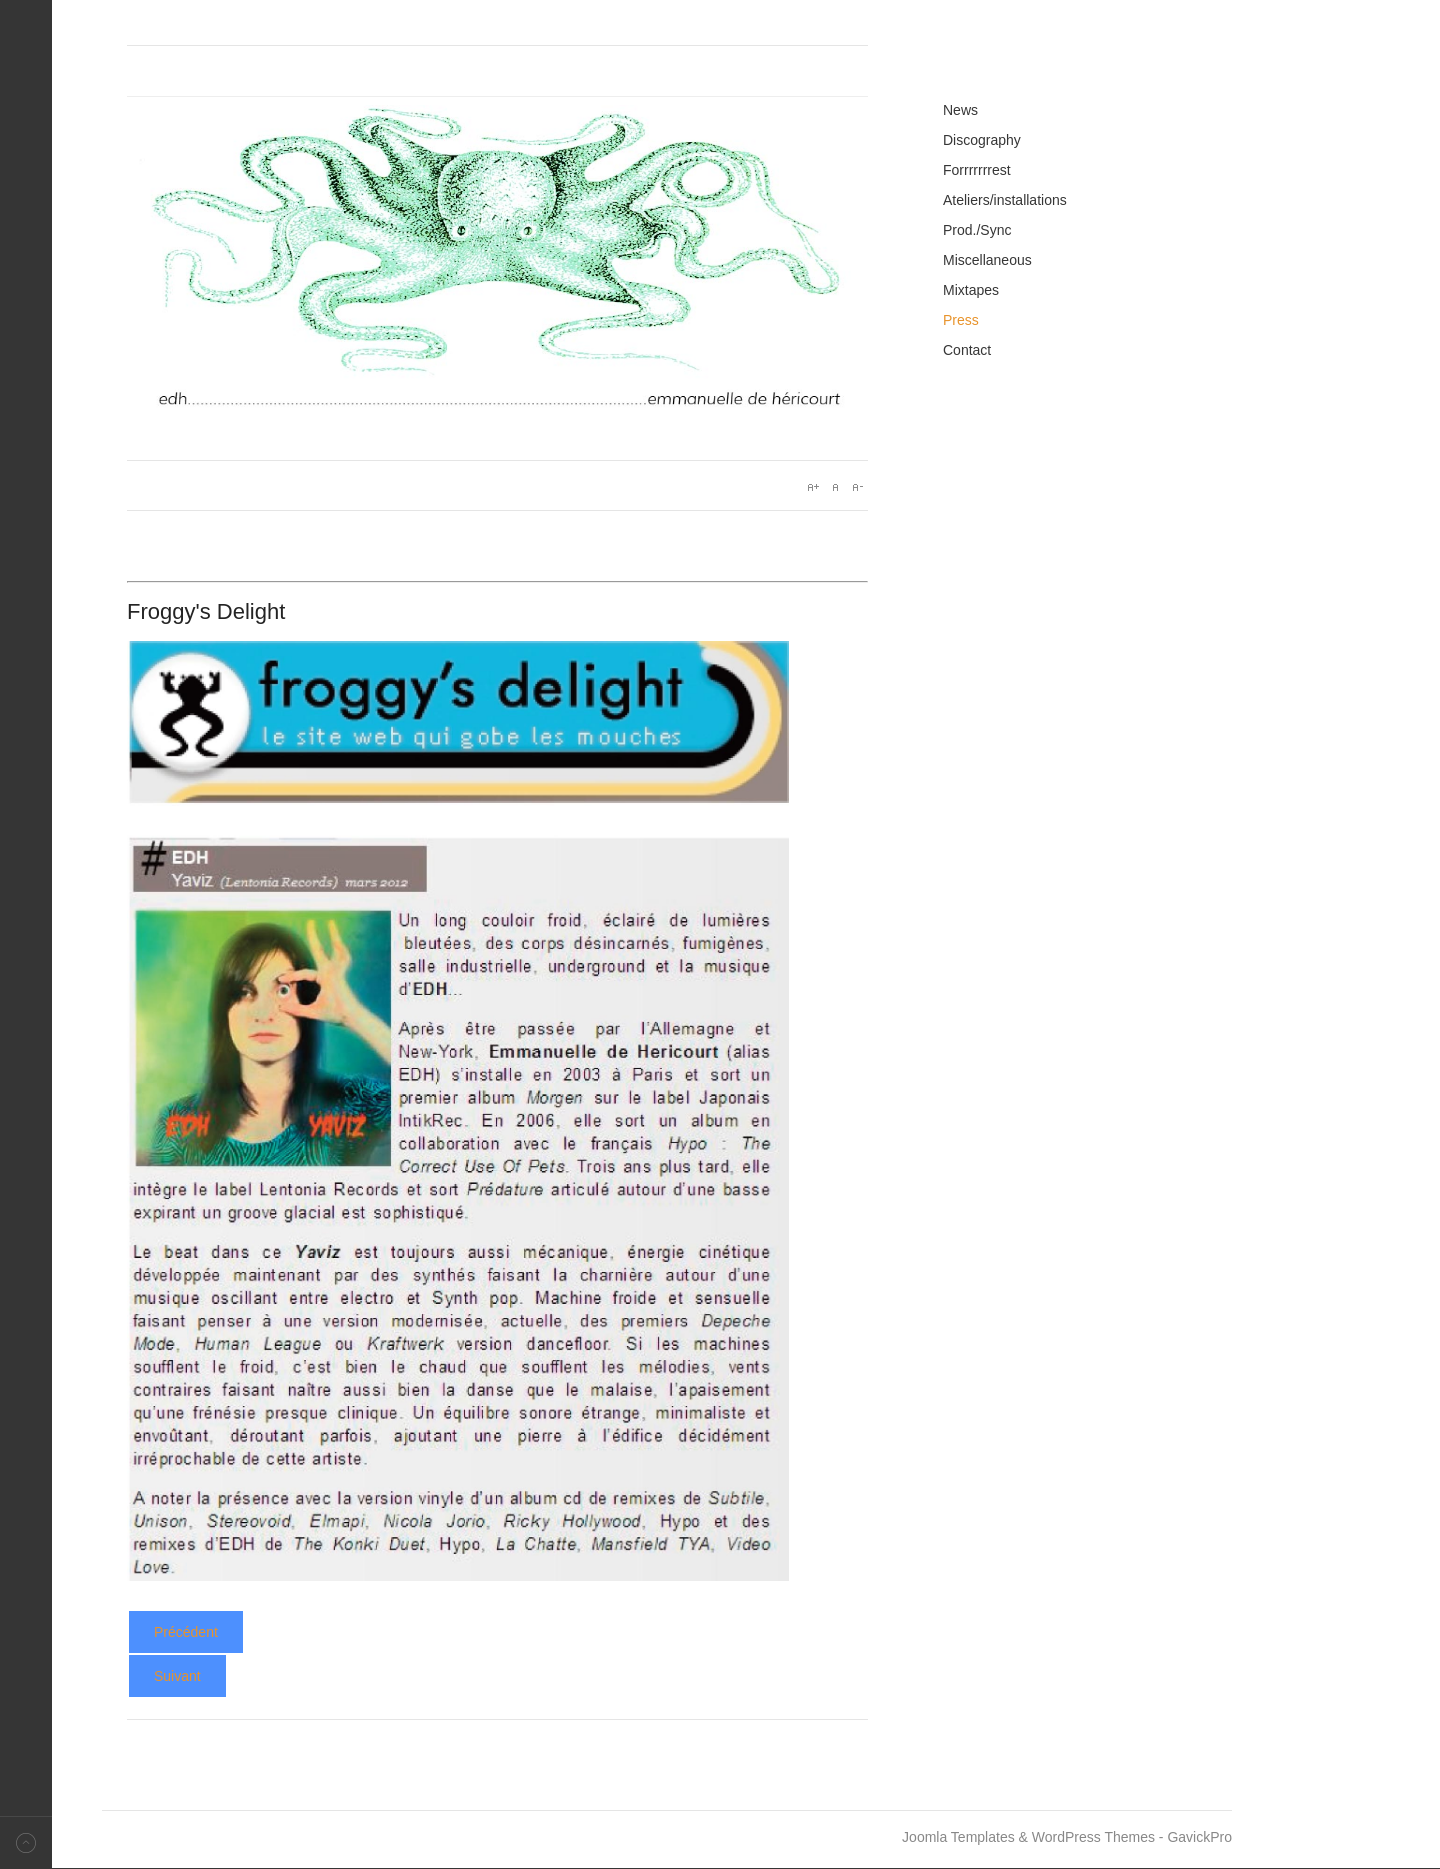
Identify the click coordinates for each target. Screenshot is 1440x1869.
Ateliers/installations (1005, 200)
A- (857, 487)
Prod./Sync (977, 230)
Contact (967, 350)
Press (961, 320)
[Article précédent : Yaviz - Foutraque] (186, 1632)
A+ (813, 487)
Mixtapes (971, 290)
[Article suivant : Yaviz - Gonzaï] (177, 1676)
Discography (982, 140)
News (960, 110)
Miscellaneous (987, 260)
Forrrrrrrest (977, 170)
